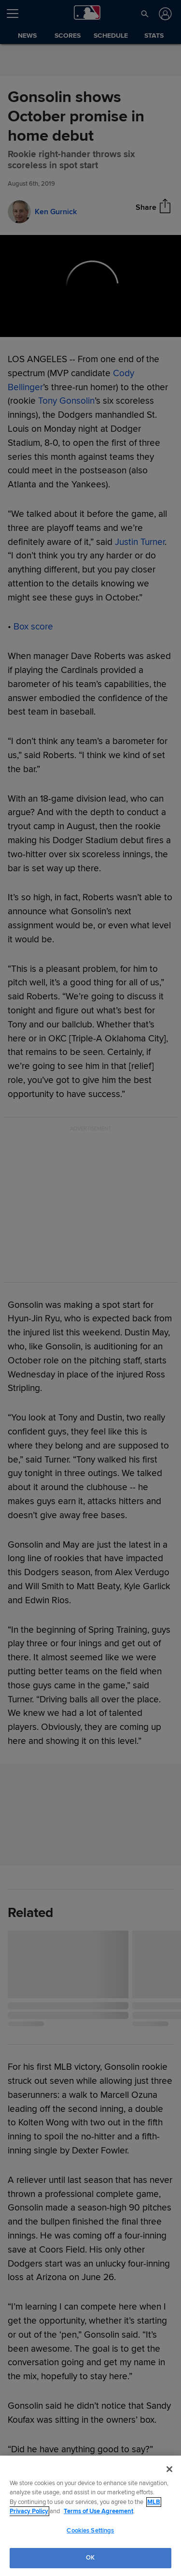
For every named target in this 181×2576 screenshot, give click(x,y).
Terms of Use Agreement (98, 2511)
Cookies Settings (90, 2530)
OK (90, 2557)
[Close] (169, 2469)
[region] (90, 2516)
